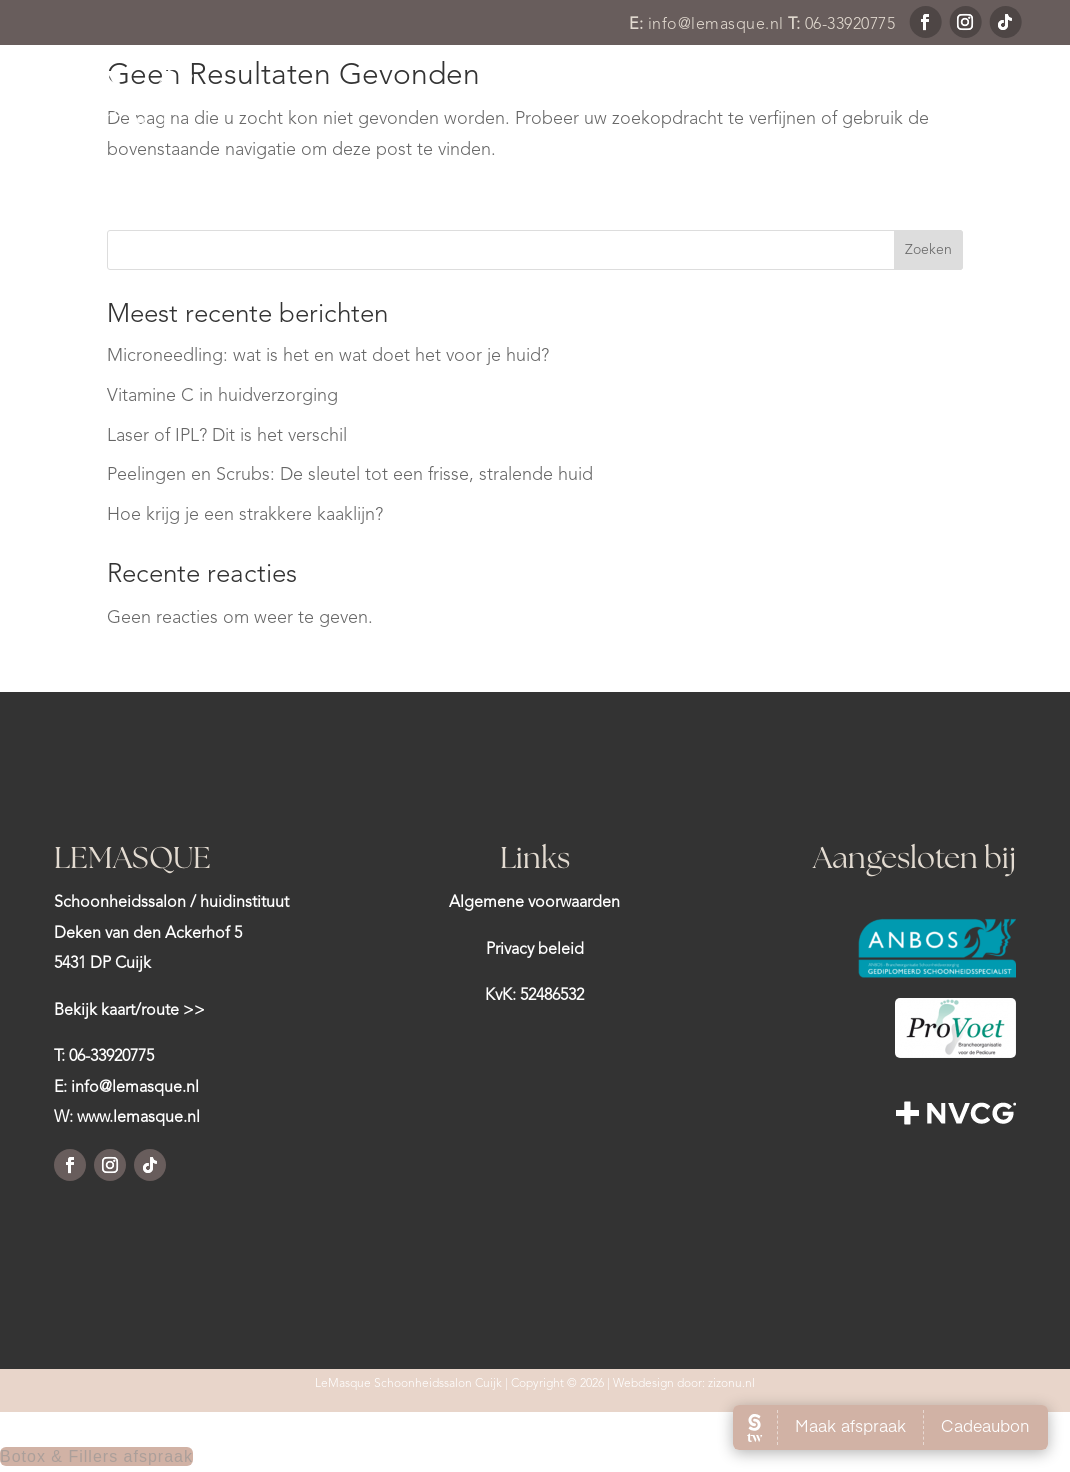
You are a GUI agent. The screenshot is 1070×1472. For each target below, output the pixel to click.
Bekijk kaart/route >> (129, 1011)
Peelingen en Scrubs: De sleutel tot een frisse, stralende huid (350, 475)
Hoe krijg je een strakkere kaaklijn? (245, 515)
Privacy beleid (535, 950)
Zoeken (928, 250)
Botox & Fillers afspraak (96, 1456)
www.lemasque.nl (138, 1118)
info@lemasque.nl (716, 25)
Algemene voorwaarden (534, 903)
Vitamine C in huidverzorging (222, 396)
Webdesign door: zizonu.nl (684, 1384)
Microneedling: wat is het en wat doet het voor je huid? (328, 356)
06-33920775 (850, 25)
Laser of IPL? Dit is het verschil (227, 436)
